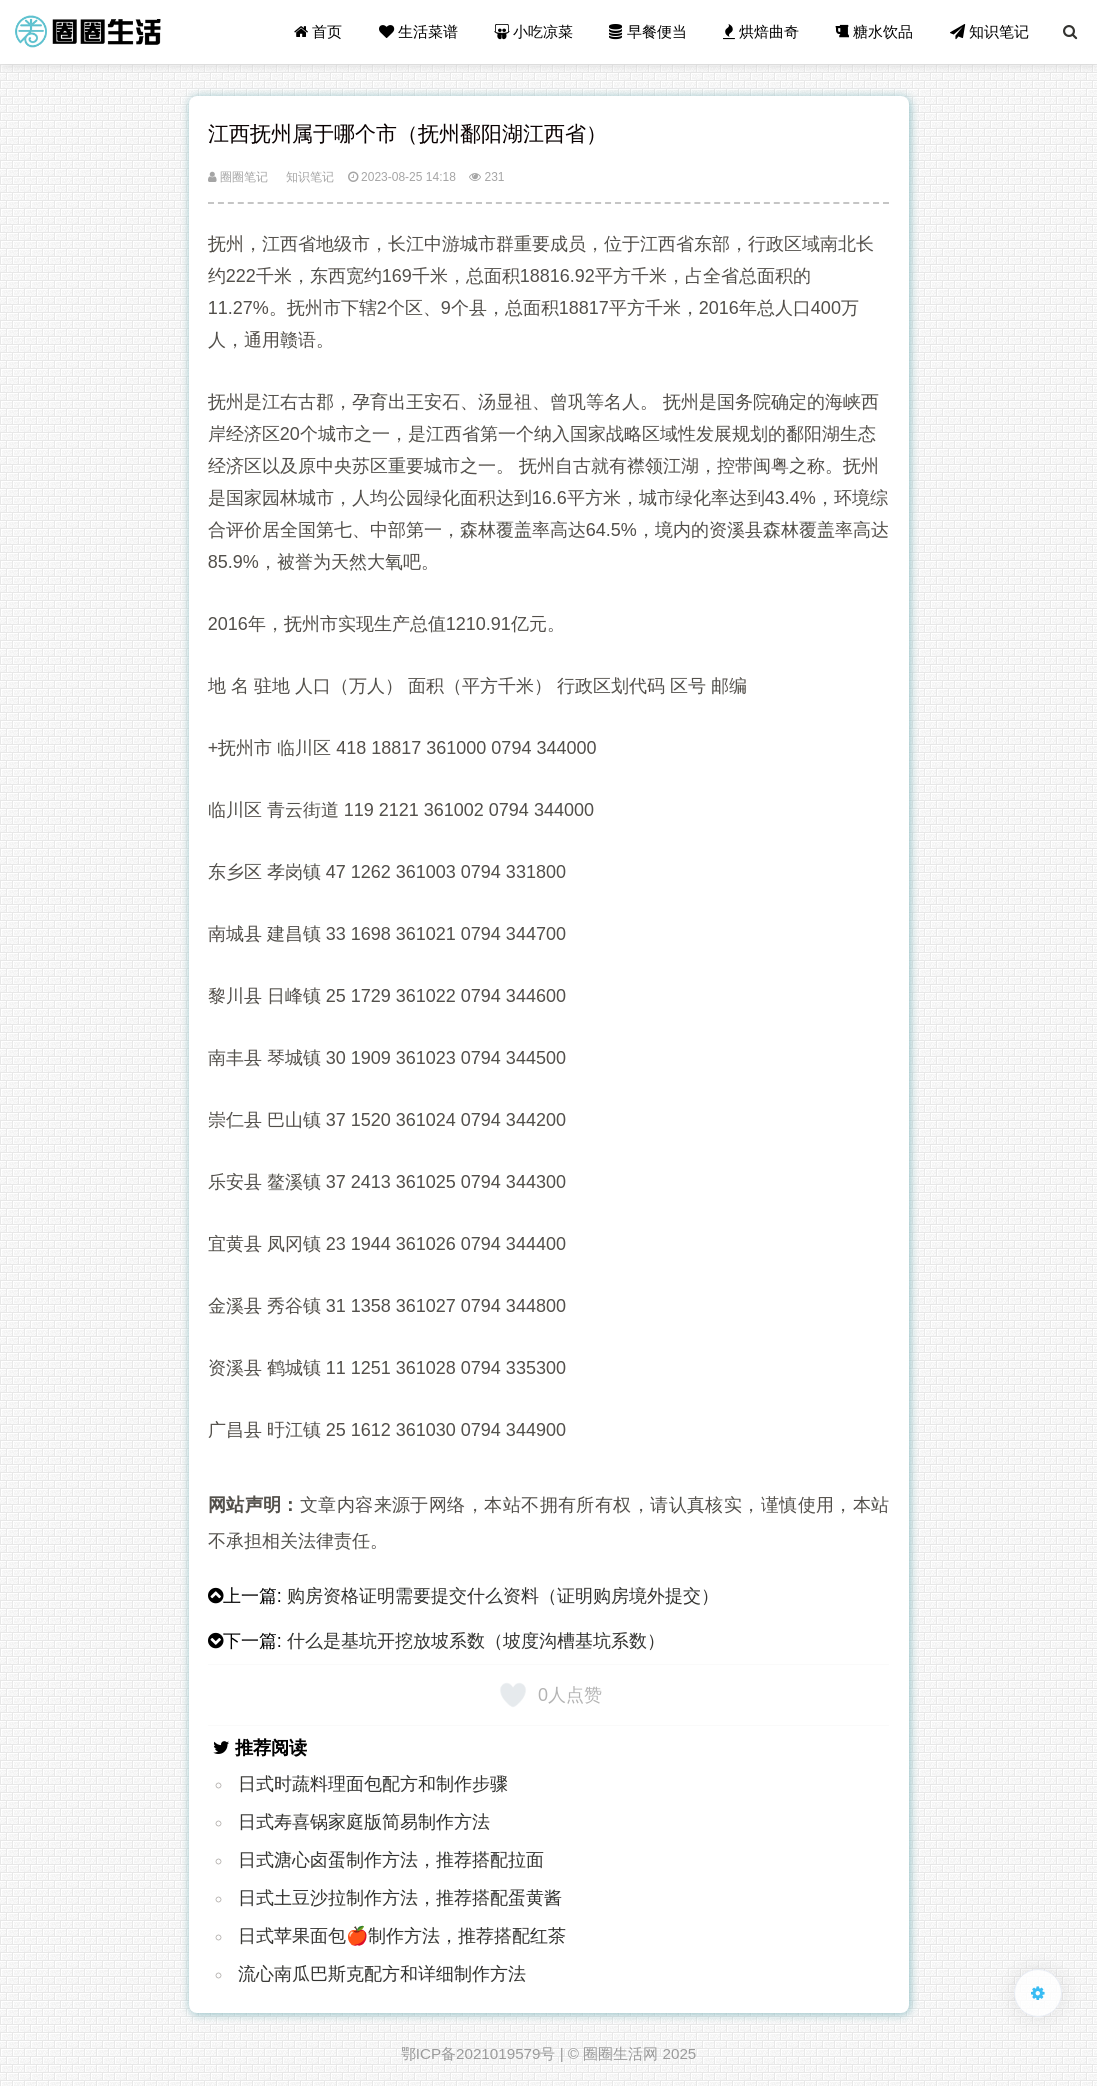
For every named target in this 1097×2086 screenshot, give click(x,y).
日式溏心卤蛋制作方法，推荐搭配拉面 (391, 1860)
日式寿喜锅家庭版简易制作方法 (364, 1822)
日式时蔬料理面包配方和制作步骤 (373, 1784)
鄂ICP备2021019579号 (478, 2053)
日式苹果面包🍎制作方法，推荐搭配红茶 (402, 1936)
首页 (318, 31)
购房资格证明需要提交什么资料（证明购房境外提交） (503, 1596)
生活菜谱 (418, 31)
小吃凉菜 (533, 31)
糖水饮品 (874, 31)
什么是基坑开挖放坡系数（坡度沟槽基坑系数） (476, 1641)
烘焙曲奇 (761, 31)
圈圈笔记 (238, 177)
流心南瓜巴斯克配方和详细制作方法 (382, 1974)
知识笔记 (989, 31)
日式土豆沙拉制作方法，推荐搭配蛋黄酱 (400, 1898)
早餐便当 (647, 31)
